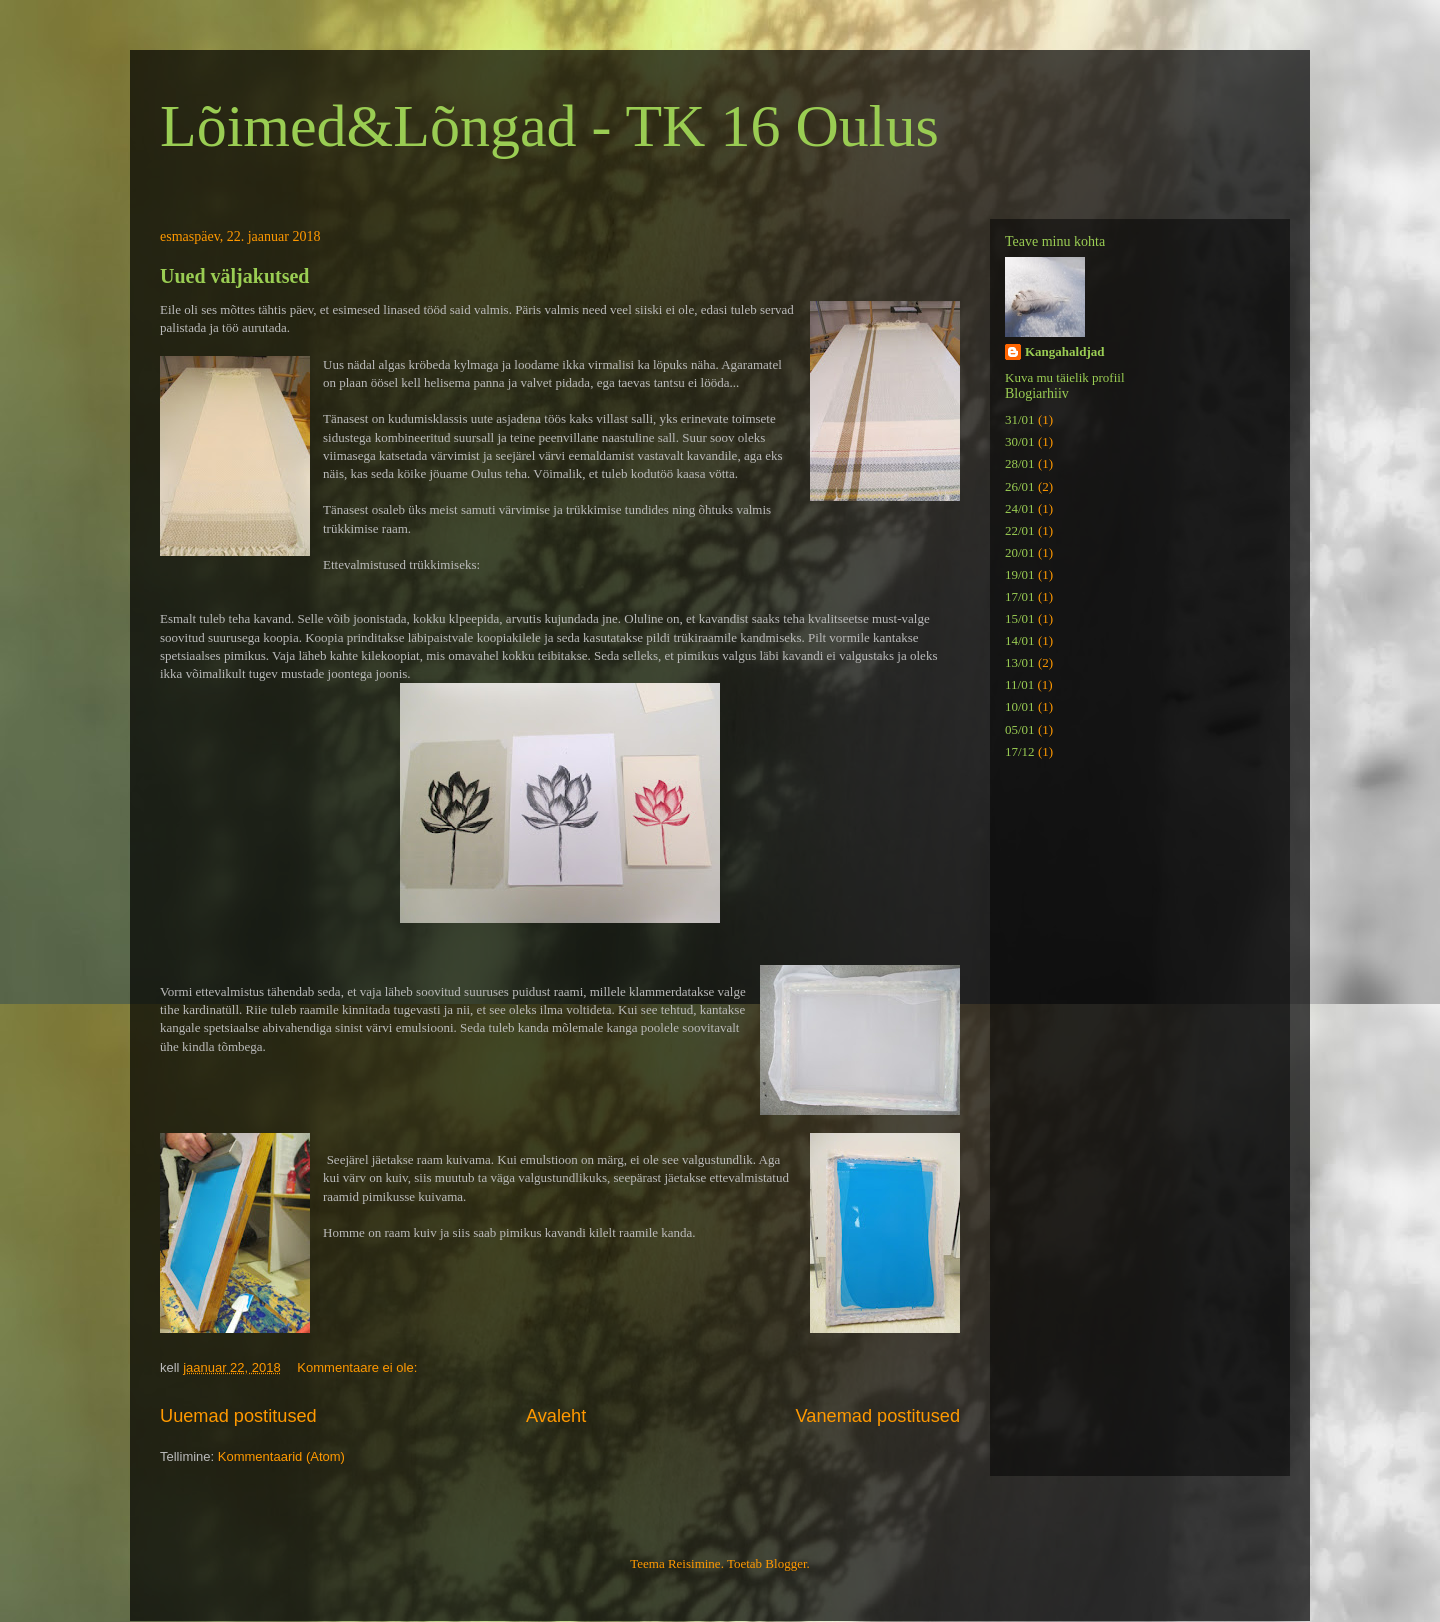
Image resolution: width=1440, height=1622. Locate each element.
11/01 (1019, 684)
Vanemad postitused (878, 1416)
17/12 (1020, 751)
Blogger (785, 1563)
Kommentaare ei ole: (359, 1367)
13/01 (1020, 662)
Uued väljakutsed (234, 276)
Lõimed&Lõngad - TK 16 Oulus (549, 126)
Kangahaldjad (1064, 351)
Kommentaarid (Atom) (281, 1456)
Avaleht (556, 1416)
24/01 (1020, 508)
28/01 (1020, 463)
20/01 (1020, 552)
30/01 (1020, 441)
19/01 (1020, 574)
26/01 (1020, 486)
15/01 (1020, 618)
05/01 (1020, 729)
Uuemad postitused (238, 1416)
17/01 (1020, 596)
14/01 (1020, 640)
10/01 (1020, 706)
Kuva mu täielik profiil (1065, 377)
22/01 (1020, 530)
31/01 (1020, 419)
